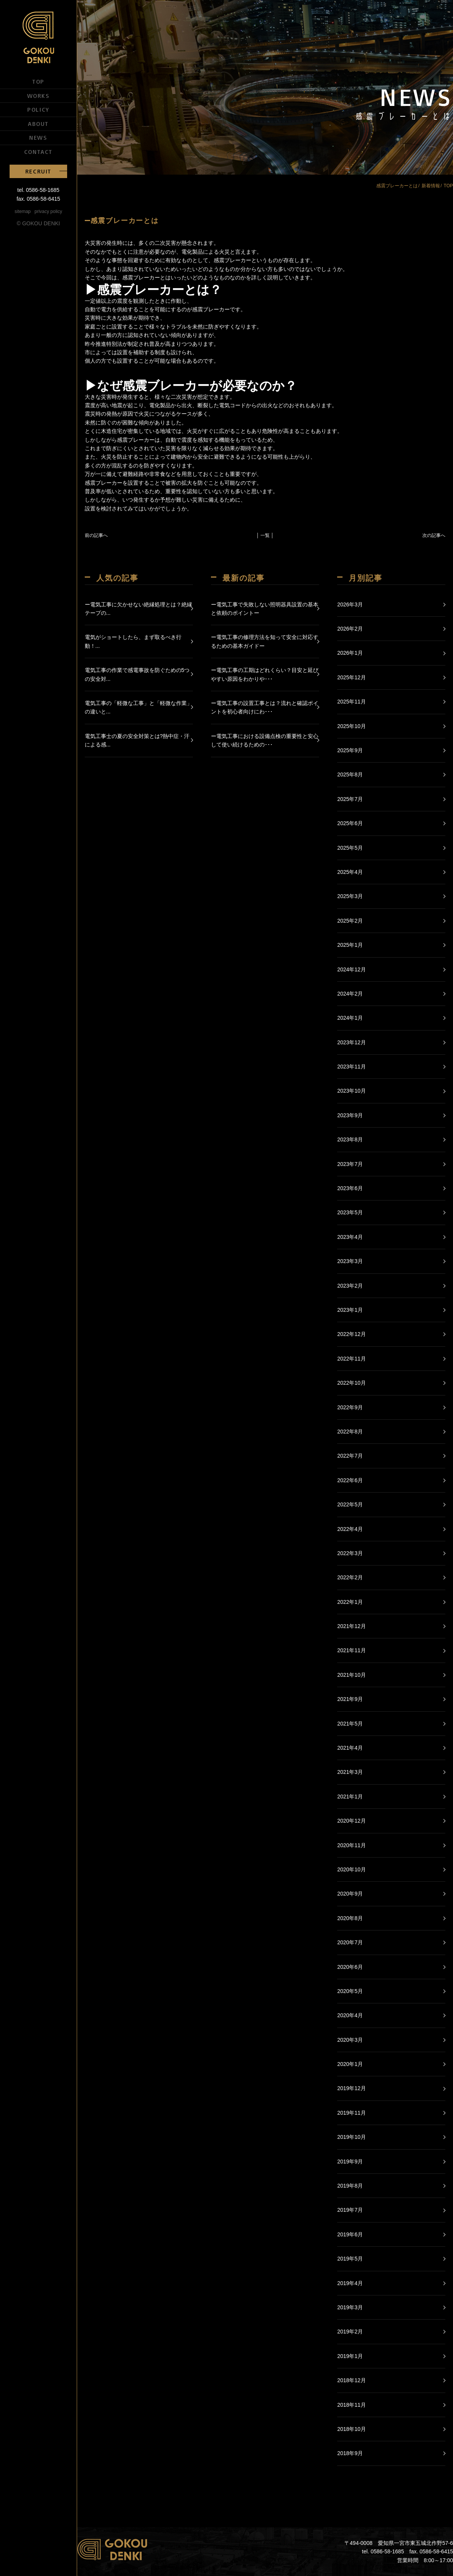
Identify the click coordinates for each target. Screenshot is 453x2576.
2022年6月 (350, 1480)
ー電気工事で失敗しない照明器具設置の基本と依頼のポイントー (264, 608)
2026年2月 (350, 629)
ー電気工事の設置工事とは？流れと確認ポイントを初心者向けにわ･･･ (264, 707)
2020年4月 (350, 2015)
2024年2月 (350, 994)
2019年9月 (350, 2161)
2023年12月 (351, 1042)
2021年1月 (350, 1796)
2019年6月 (350, 2234)
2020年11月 (351, 1845)
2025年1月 (350, 945)
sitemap (23, 211)
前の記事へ (96, 535)
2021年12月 (351, 1626)
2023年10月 (351, 1091)
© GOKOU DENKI (38, 223)
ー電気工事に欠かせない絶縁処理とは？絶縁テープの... (138, 608)
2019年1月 (350, 2356)
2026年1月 (350, 653)
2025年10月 (351, 726)
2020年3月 (350, 2040)
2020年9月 (350, 1894)
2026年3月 (350, 604)
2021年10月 (351, 1675)
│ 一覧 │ (265, 535)
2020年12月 (351, 1821)
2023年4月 (350, 1237)
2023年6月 (350, 1188)
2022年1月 (350, 1602)
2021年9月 (350, 1699)
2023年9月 (350, 1115)
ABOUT (38, 123)
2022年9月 (350, 1407)
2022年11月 (351, 1359)
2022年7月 (350, 1456)
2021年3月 (350, 1772)
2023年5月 (350, 1212)
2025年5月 (350, 848)
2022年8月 (350, 1431)
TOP (38, 81)
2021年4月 (350, 1748)
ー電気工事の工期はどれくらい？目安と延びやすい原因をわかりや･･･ (264, 674)
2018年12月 (351, 2380)
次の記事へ (433, 535)
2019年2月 (350, 2331)
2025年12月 (351, 677)
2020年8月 (350, 1918)
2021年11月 (351, 1650)
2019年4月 (350, 2283)
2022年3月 (350, 1553)
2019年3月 (350, 2307)
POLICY (38, 109)
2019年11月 (351, 2113)
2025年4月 (350, 872)
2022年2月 (350, 1577)
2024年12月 (351, 969)
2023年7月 (350, 1164)
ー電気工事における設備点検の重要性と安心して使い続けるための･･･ (264, 740)
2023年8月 (350, 1139)
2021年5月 (350, 1724)
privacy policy (48, 211)
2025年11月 (351, 701)
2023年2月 (350, 1286)
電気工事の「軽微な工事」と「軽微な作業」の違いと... (138, 707)
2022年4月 (350, 1529)
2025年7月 (350, 799)
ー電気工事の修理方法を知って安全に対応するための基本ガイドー (264, 641)
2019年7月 (350, 2210)
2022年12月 (351, 1334)
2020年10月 (351, 1869)
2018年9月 (350, 2453)
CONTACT (38, 151)
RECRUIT (38, 171)
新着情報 (431, 185)
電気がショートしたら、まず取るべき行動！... (133, 641)
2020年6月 (350, 1967)
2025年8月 (350, 774)
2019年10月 (351, 2137)
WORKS (38, 95)
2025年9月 (350, 750)
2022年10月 (351, 1383)
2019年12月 (351, 2088)
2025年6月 (350, 823)
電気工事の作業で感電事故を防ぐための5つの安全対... (137, 674)
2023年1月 (350, 1310)
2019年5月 (350, 2259)
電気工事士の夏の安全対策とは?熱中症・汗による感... (137, 740)
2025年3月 (350, 896)
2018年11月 (351, 2405)
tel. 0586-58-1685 (38, 190)
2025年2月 (350, 921)
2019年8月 (350, 2186)
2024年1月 (350, 1018)
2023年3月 (350, 1261)
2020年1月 (350, 2064)
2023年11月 (351, 1066)
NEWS (38, 137)
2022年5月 (350, 1504)
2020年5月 (350, 1991)
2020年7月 (350, 1942)
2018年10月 (351, 2429)
